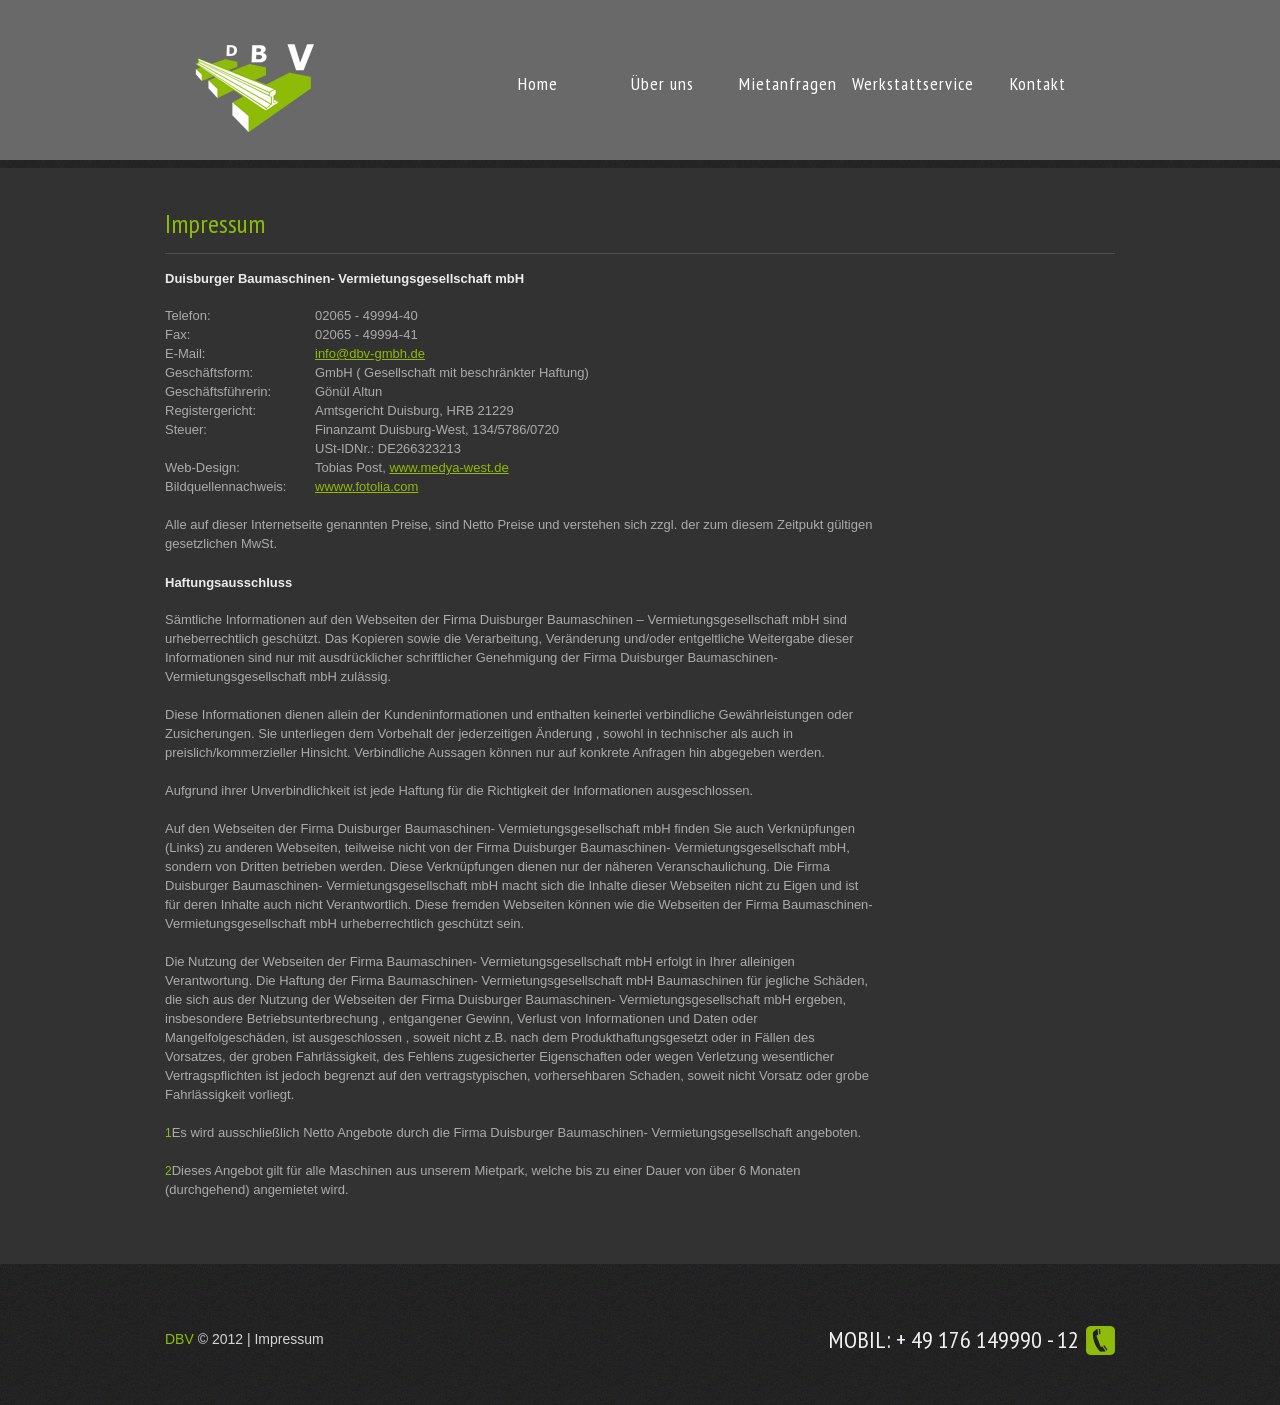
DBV (179, 1339)
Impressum (288, 1339)
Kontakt (1038, 83)
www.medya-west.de (448, 467)
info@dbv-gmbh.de (370, 353)
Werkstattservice (913, 83)
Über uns (662, 83)
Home (538, 83)
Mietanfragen (788, 83)
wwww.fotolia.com (366, 486)
